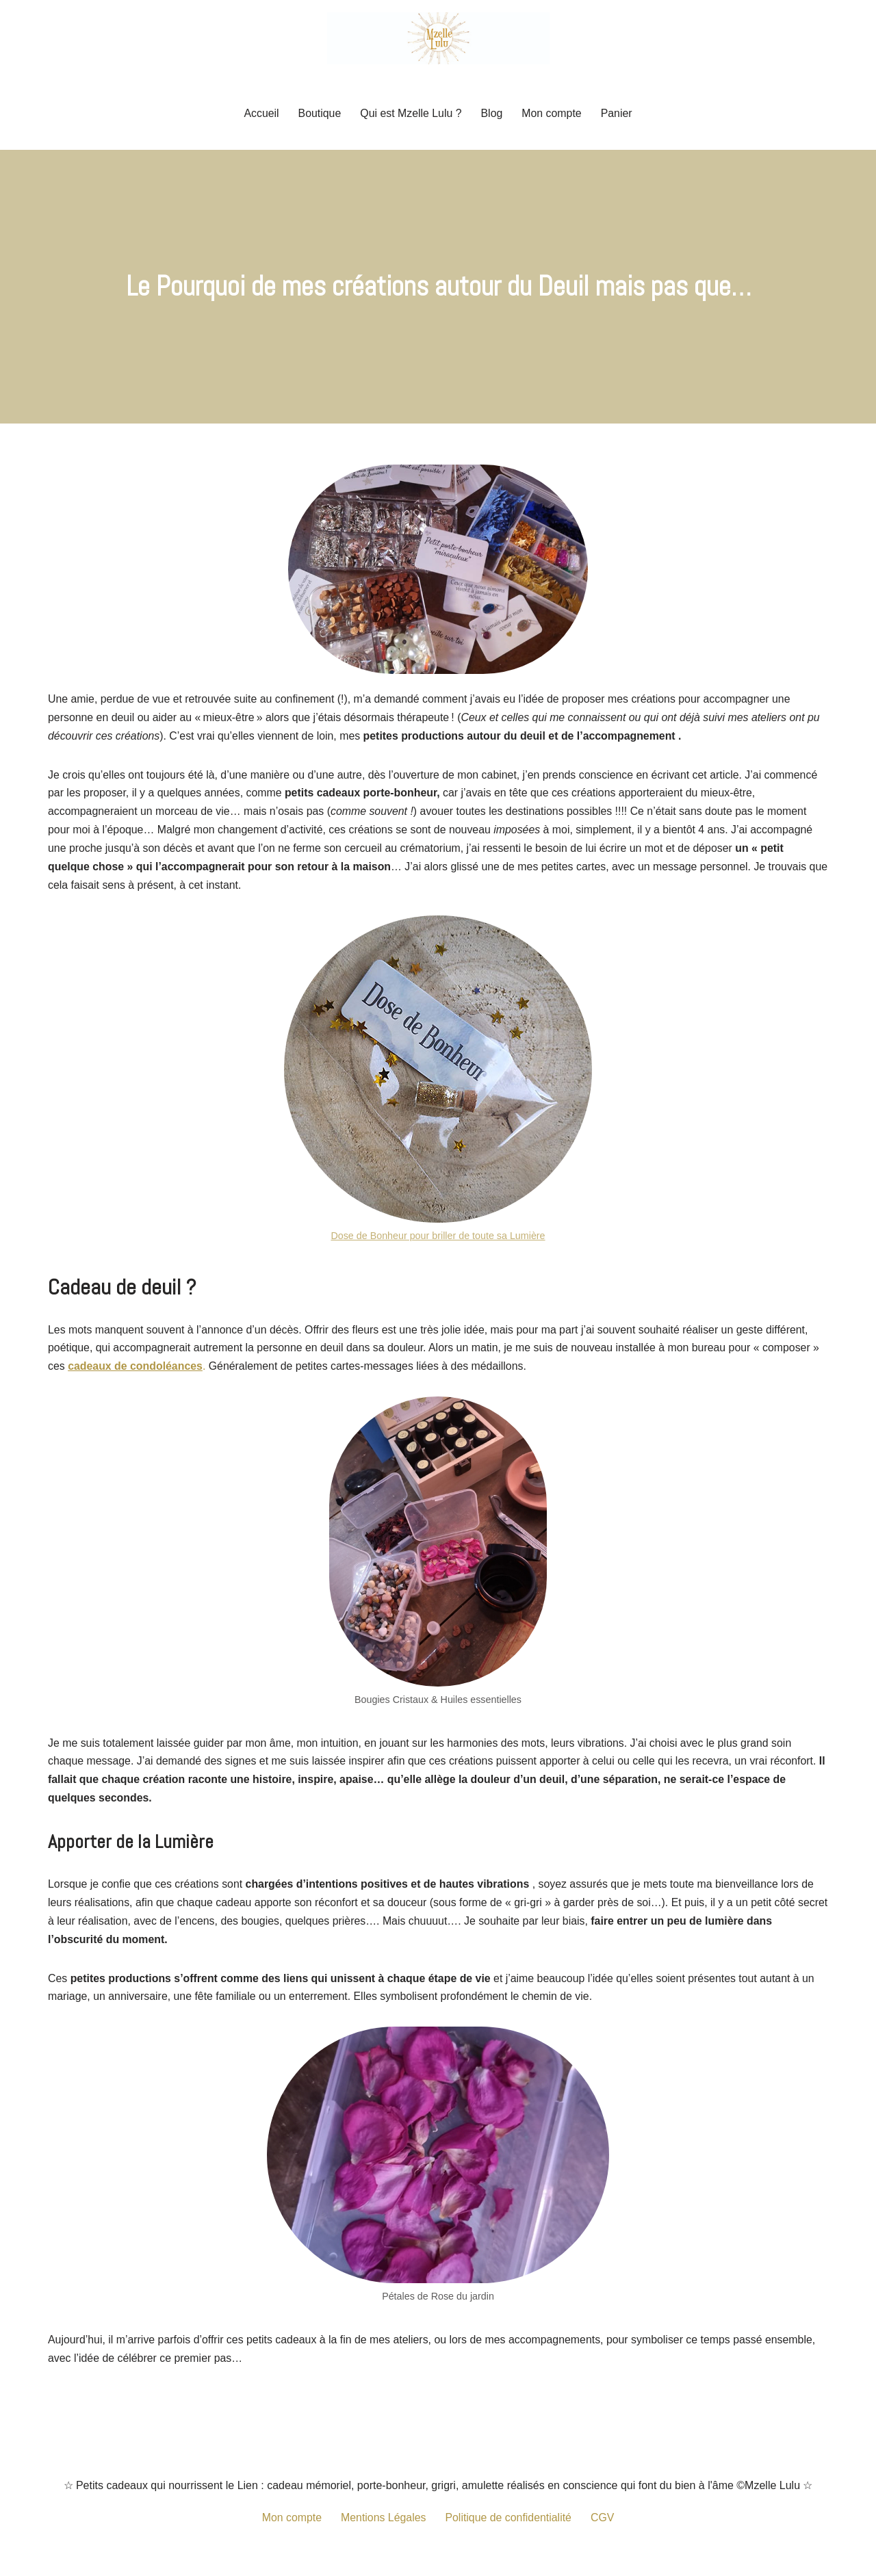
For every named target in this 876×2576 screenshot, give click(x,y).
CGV (603, 2524)
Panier (617, 113)
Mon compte (552, 113)
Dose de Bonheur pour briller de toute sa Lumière (437, 1237)
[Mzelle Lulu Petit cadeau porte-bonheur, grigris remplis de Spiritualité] (438, 38)
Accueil (261, 113)
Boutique (318, 113)
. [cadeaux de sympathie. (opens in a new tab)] (205, 1370)
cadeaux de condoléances (135, 1370)
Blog (492, 113)
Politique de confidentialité (508, 2524)
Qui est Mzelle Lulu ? (411, 113)
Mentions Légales (383, 2524)
